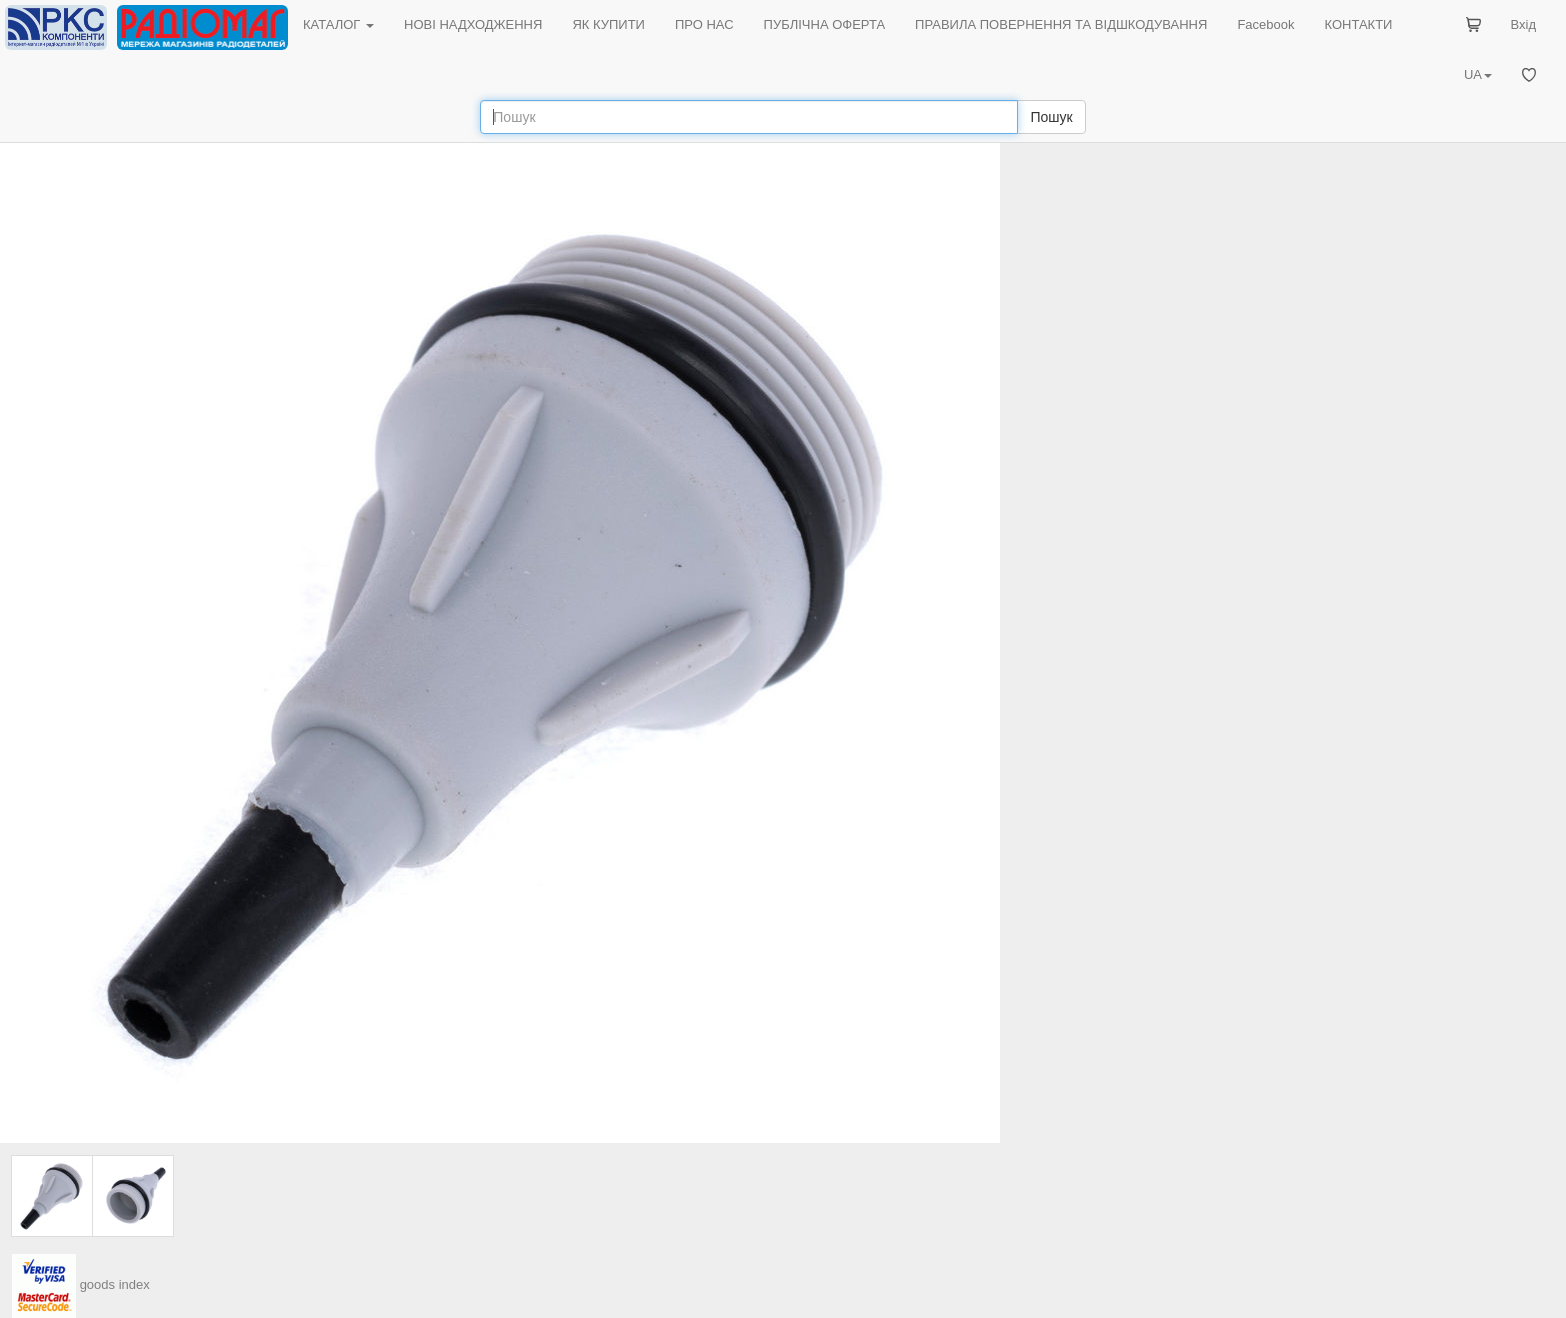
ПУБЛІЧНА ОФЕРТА (825, 24)
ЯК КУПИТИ (608, 24)
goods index (115, 1284)
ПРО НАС (704, 24)
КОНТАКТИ (1358, 24)
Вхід (1524, 24)
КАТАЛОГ (338, 24)
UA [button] (1478, 74)
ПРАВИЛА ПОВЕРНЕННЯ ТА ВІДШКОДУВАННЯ (1061, 24)
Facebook (1265, 24)
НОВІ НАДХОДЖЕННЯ (473, 24)
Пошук (1051, 117)
